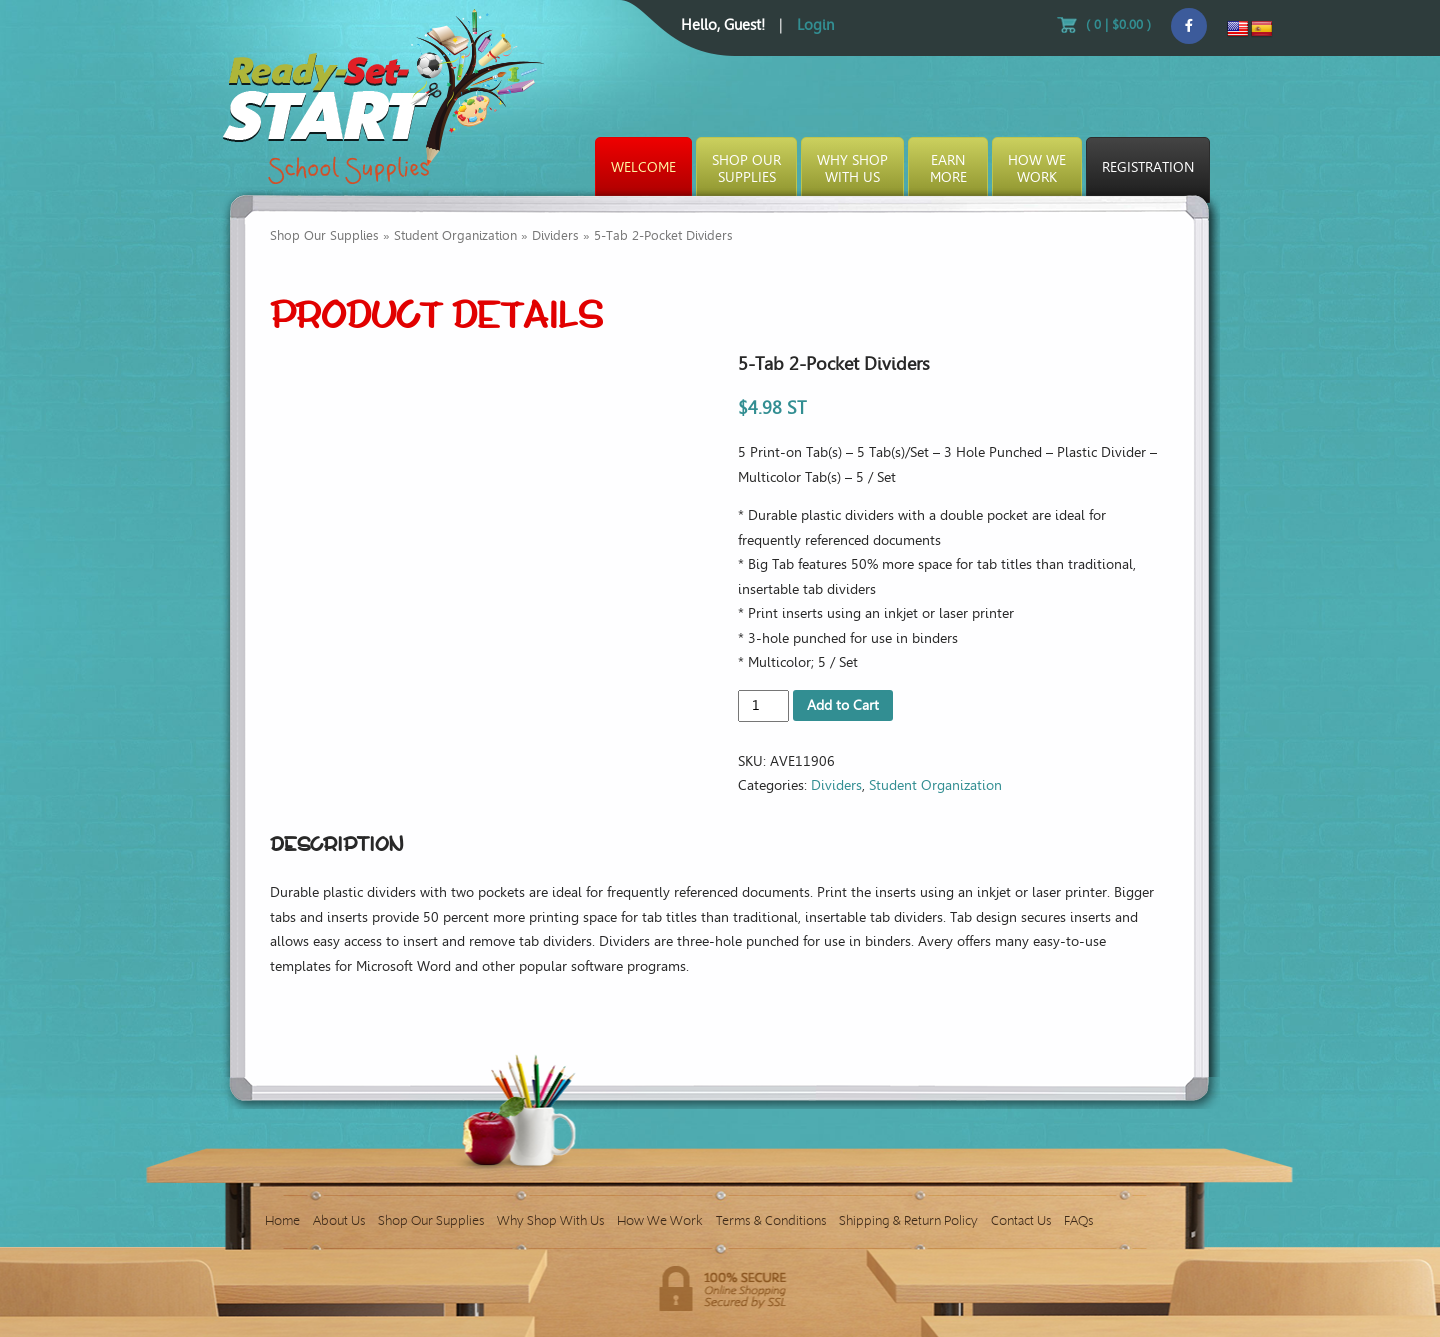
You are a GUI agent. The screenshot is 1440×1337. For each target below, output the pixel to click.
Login (815, 25)
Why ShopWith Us (852, 169)
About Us (339, 1220)
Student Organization (455, 235)
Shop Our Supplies (324, 235)
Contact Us (1021, 1220)
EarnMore (948, 169)
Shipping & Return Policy (908, 1220)
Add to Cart (843, 705)
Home (282, 1220)
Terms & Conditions (771, 1220)
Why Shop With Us (550, 1220)
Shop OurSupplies (746, 169)
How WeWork (1037, 169)
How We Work (660, 1220)
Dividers (555, 235)
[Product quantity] (763, 706)
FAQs (1078, 1220)
